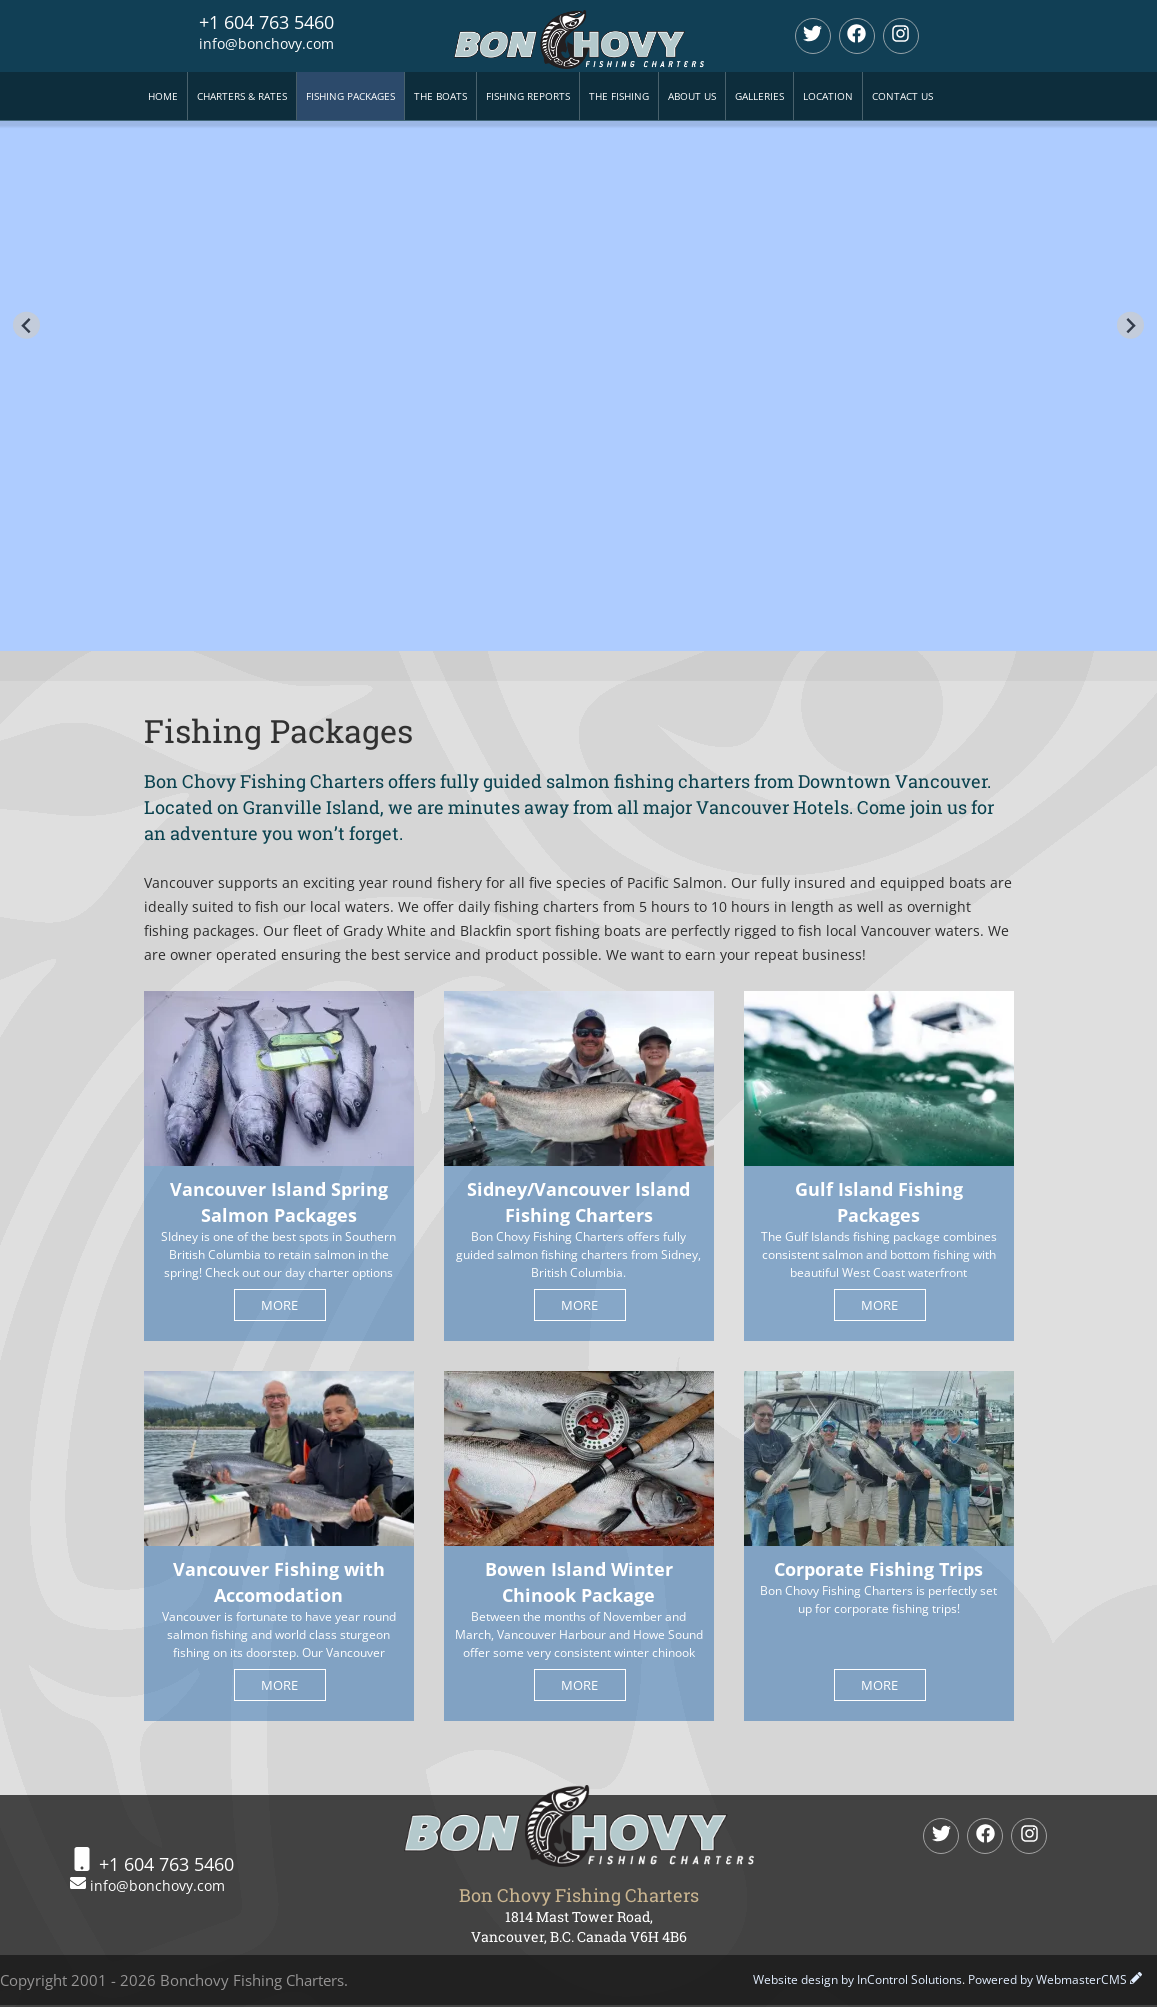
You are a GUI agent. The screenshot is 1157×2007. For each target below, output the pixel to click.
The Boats (440, 96)
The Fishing (619, 96)
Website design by (857, 1979)
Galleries (759, 96)
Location (828, 96)
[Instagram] (901, 36)
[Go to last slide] (26, 325)
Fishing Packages (350, 96)
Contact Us (902, 96)
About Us (692, 96)
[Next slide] (1130, 325)
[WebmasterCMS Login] (1136, 1979)
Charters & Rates (242, 96)
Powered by (1047, 1979)
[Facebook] (857, 36)
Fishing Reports (528, 96)
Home (163, 96)
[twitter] (813, 36)
